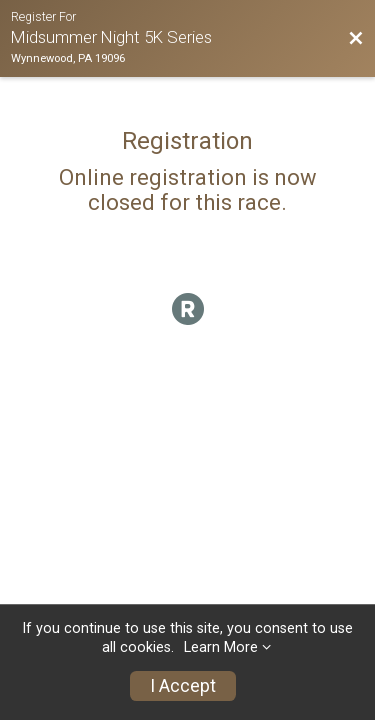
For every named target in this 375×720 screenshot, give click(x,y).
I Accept (183, 686)
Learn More (221, 647)
